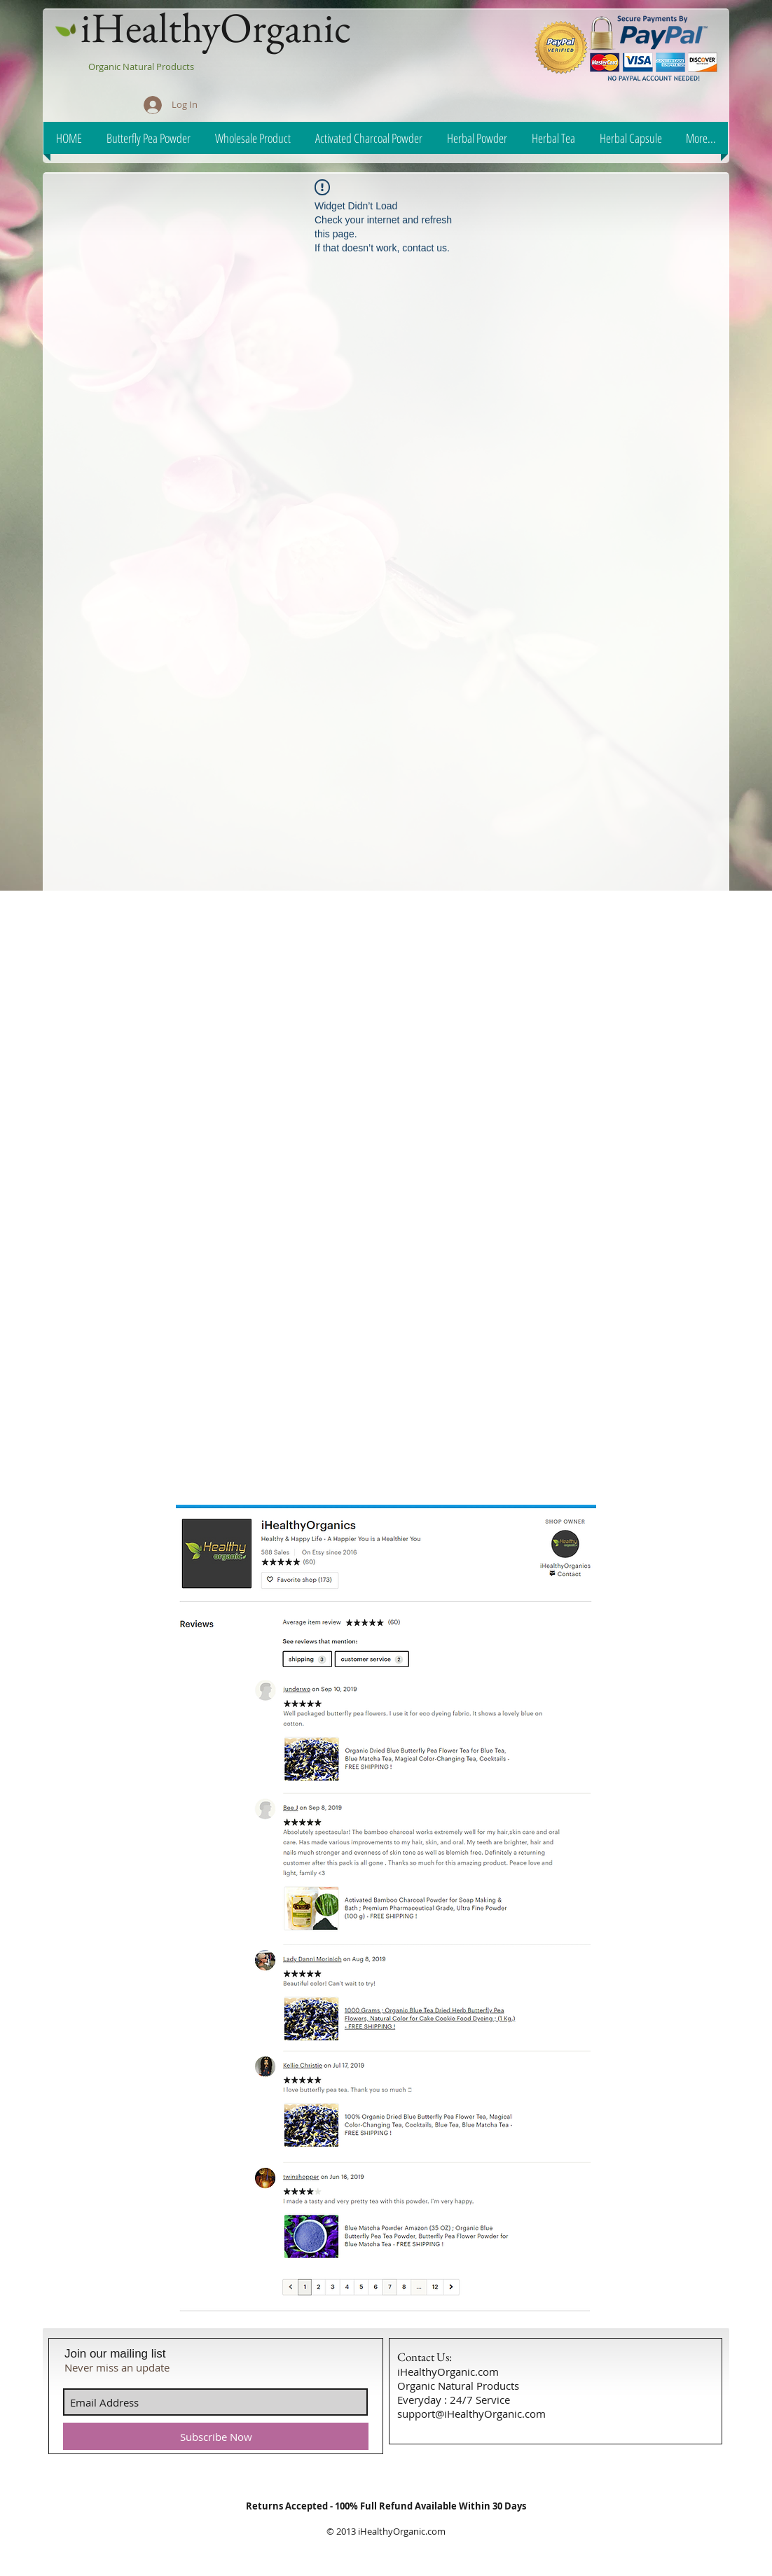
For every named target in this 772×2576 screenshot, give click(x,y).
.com (435, 2531)
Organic (105, 66)
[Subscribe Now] (215, 2436)
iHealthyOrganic (216, 27)
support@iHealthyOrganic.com (471, 2414)
